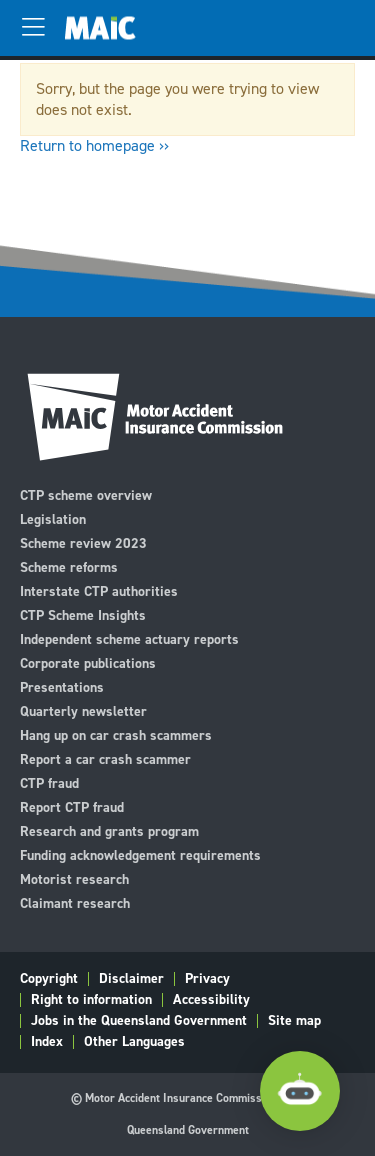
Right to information (91, 1000)
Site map (294, 1021)
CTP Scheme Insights (83, 614)
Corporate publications (88, 662)
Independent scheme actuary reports (129, 638)
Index (47, 1042)
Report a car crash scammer (105, 758)
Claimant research (75, 902)
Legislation (53, 518)
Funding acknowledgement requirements (140, 854)
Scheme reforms (69, 566)
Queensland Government (188, 1130)
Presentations (62, 686)
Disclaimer (131, 979)
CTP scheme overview (86, 494)
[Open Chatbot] (300, 1092)
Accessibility (211, 1000)
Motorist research (74, 878)
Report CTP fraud (72, 806)
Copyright (49, 979)
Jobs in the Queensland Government (139, 1021)
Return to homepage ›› (94, 145)
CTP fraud (49, 782)
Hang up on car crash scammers (116, 734)
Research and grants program (109, 830)
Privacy (207, 979)
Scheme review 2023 (83, 542)
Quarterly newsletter (83, 710)
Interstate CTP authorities (99, 590)
